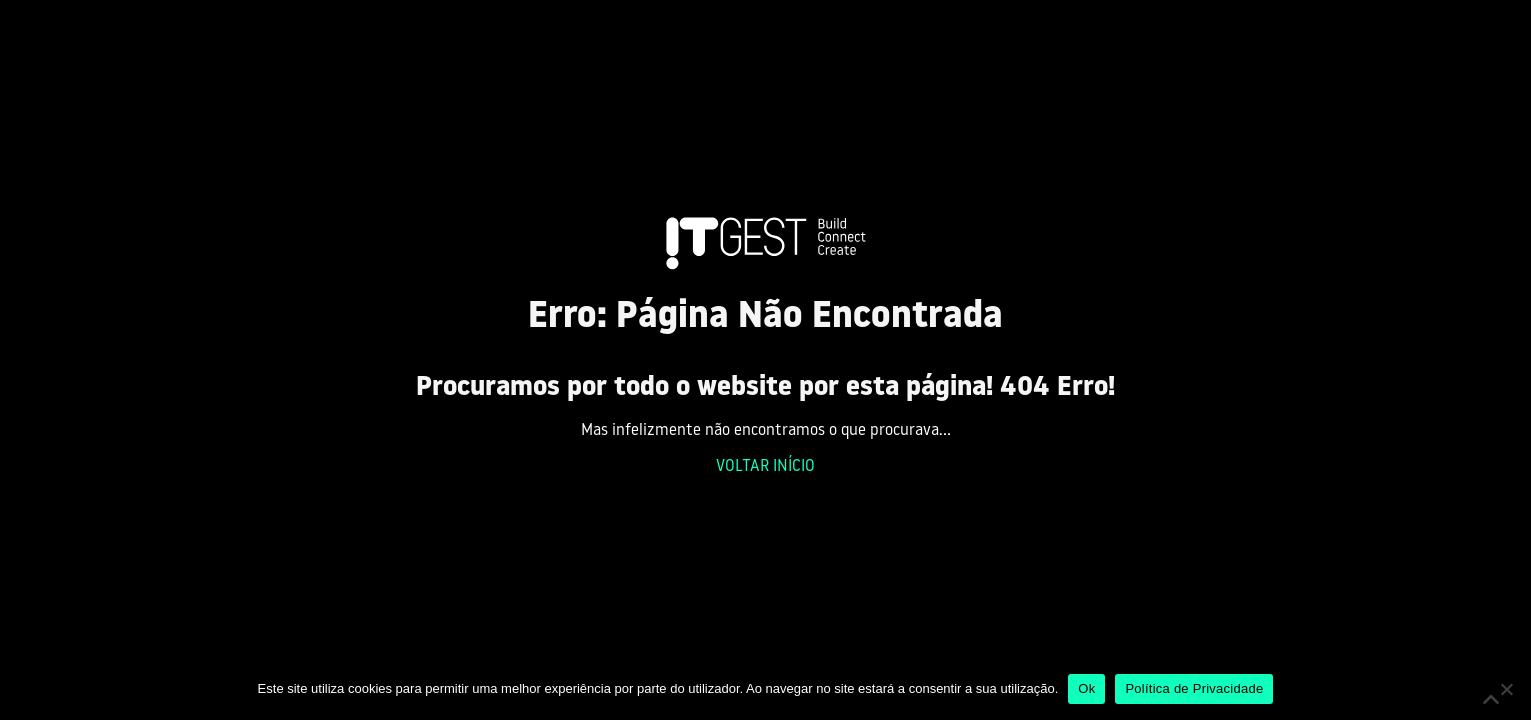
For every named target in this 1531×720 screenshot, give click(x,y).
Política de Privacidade (1194, 688)
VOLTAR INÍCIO (765, 467)
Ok (1086, 688)
